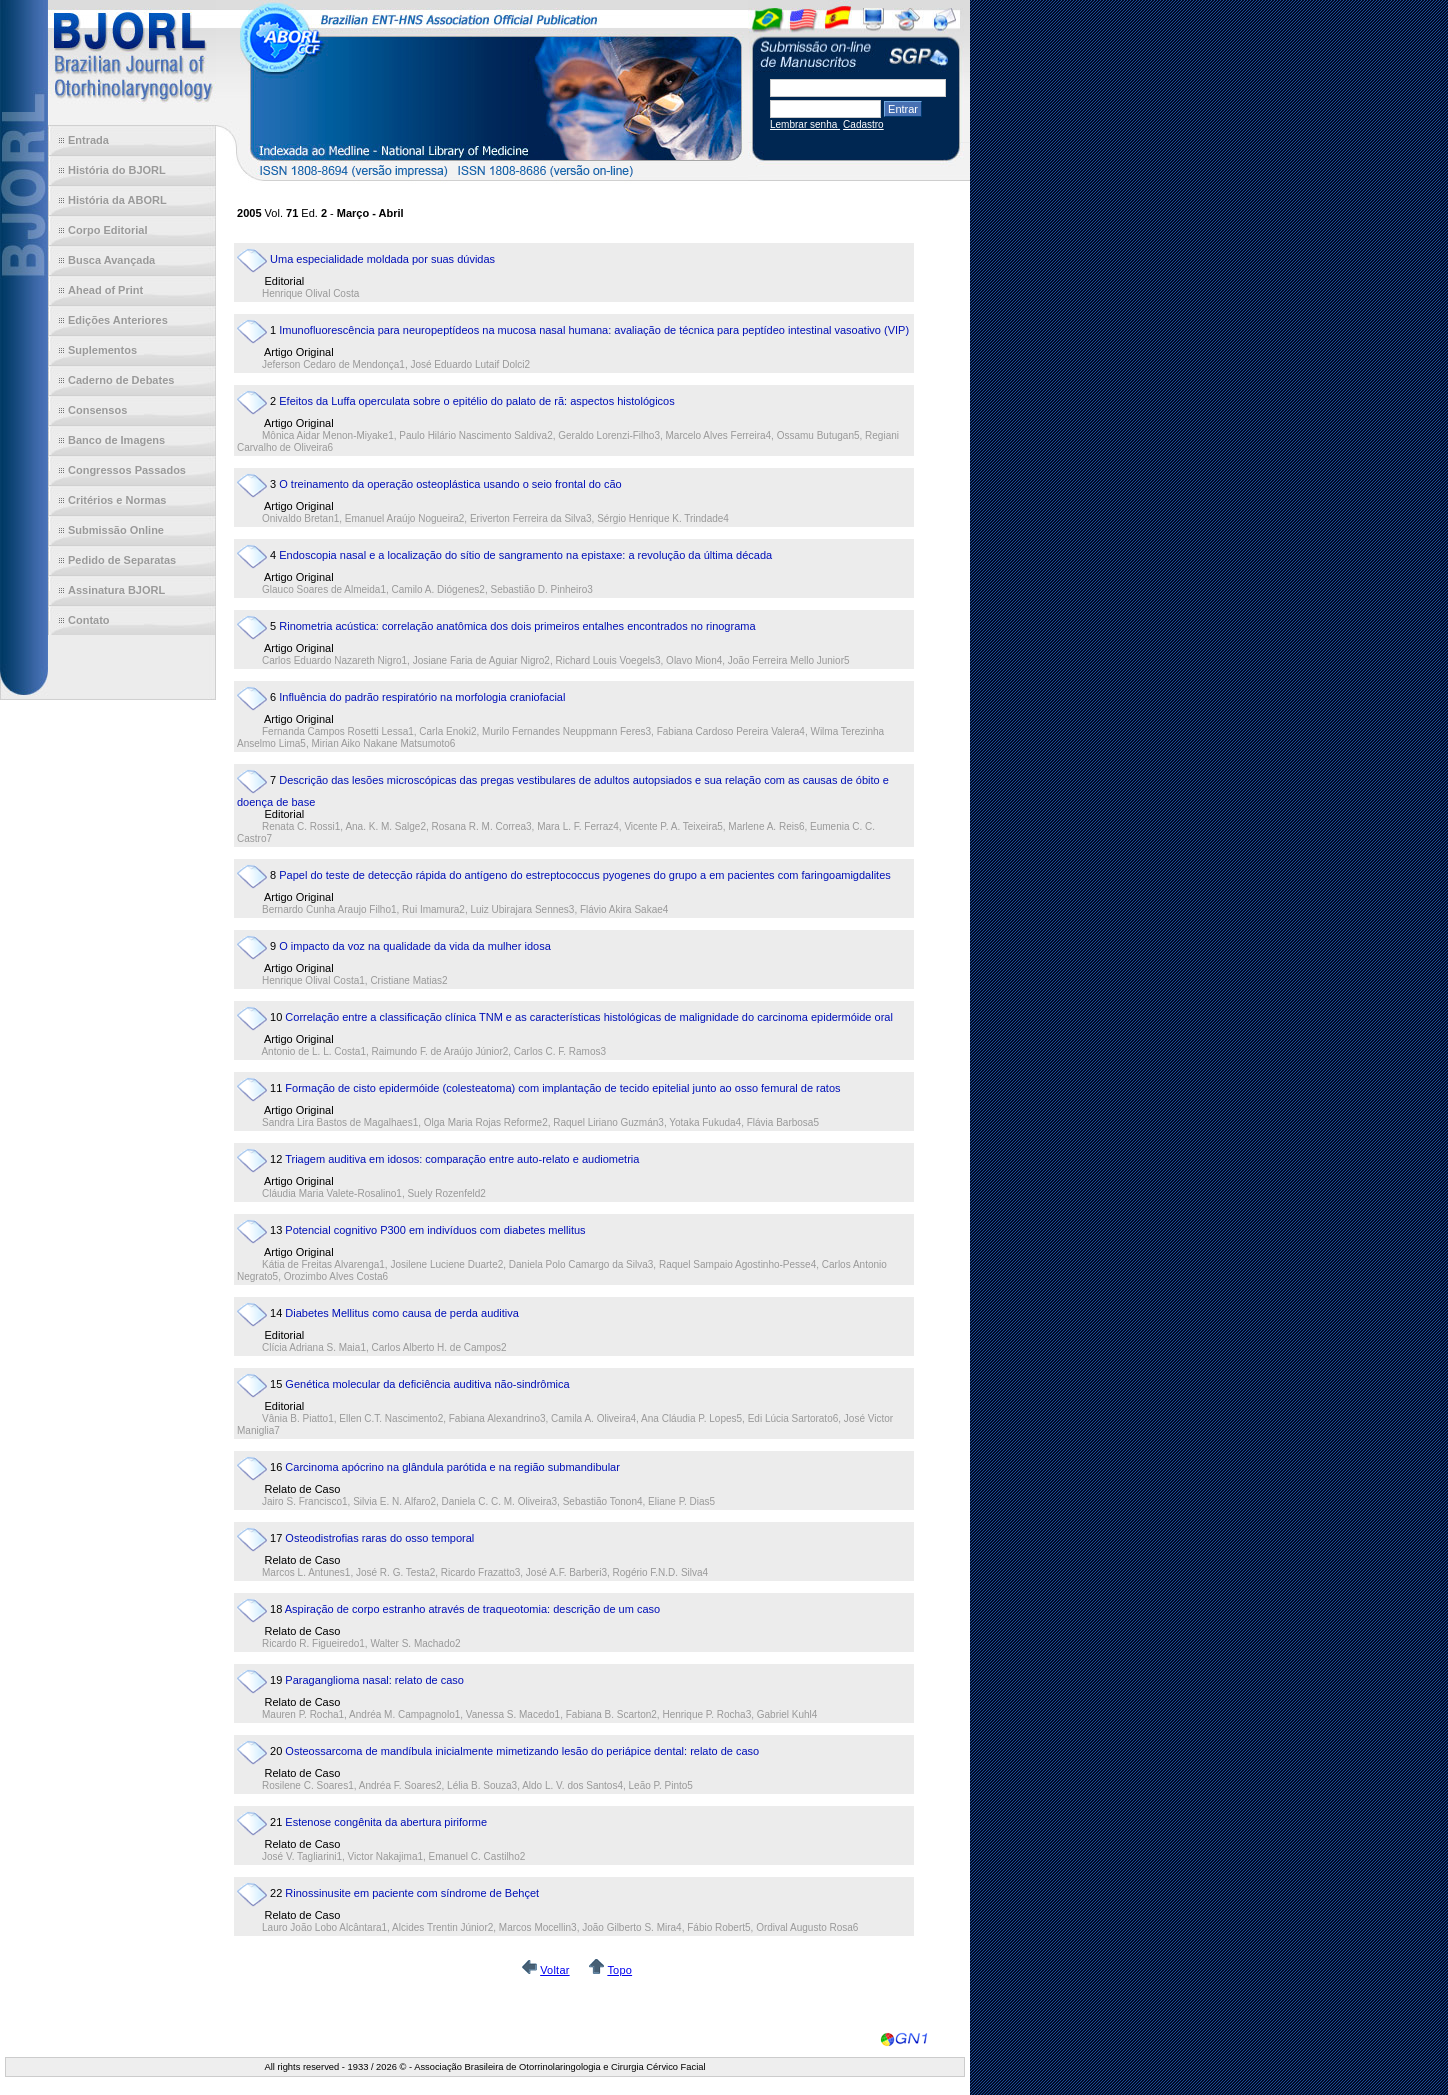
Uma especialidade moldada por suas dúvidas (382, 259)
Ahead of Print (105, 290)
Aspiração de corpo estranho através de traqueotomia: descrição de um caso (472, 1609)
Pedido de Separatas (122, 560)
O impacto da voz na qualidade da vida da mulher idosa (415, 946)
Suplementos (102, 350)
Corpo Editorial (107, 230)
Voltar (554, 1970)
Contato (89, 620)
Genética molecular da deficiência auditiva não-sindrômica (427, 1384)
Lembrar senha (805, 124)
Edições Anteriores (118, 320)
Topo (619, 1970)
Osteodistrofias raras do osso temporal (379, 1538)
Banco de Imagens (116, 440)
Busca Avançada (111, 260)
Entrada (88, 140)
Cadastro (863, 124)
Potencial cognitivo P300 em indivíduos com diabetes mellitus (435, 1230)
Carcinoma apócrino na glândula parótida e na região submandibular (452, 1467)
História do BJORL (117, 170)
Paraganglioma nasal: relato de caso (374, 1680)
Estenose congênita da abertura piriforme (386, 1822)
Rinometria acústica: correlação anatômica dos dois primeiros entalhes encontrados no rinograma (517, 626)
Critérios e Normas (117, 500)
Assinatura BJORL (116, 590)
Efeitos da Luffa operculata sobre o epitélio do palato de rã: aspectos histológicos (476, 401)
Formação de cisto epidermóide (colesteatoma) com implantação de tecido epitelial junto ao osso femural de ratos (562, 1088)
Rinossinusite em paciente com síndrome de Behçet (412, 1893)
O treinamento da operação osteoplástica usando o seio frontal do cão (450, 484)
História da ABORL (117, 200)
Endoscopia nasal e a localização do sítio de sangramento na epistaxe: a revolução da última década (525, 555)
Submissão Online (116, 530)
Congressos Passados (127, 470)
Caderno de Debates (121, 380)
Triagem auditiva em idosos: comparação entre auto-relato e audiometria (462, 1159)
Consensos (97, 410)
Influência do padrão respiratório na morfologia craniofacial (422, 697)
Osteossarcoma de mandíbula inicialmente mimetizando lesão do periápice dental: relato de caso (522, 1751)
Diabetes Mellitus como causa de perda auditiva (402, 1313)
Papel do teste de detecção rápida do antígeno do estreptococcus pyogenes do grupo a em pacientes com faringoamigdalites (585, 875)
